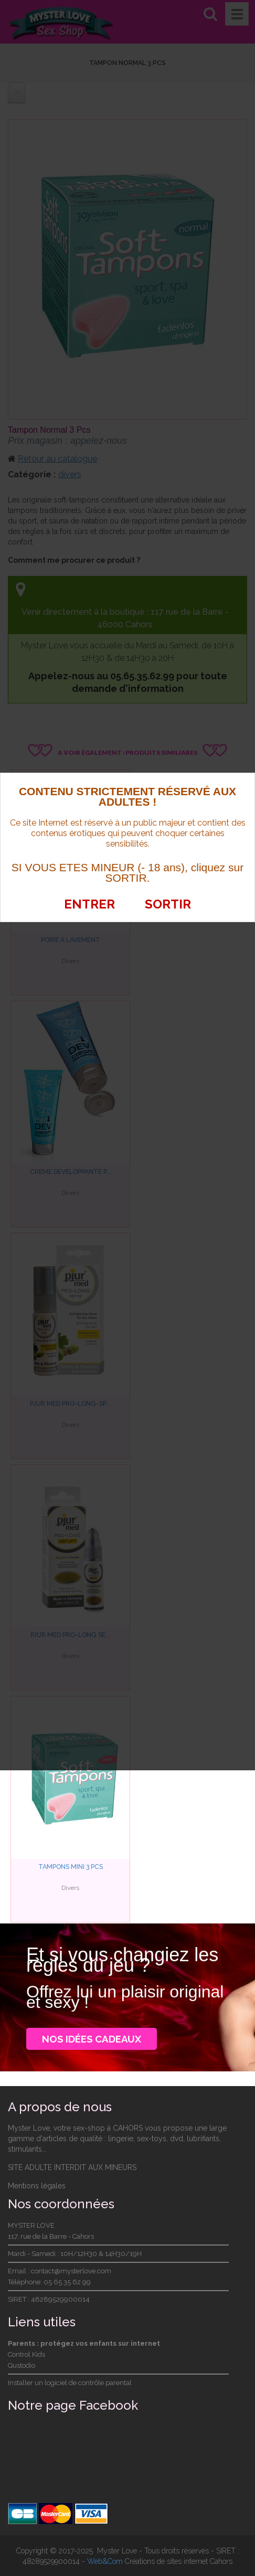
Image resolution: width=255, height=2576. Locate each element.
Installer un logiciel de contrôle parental (70, 2382)
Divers (70, 1886)
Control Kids (26, 2353)
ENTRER (90, 904)
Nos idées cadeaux (94, 2038)
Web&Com (105, 2560)
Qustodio (21, 2364)
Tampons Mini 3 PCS (70, 1865)
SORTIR (167, 904)
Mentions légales (37, 2184)
